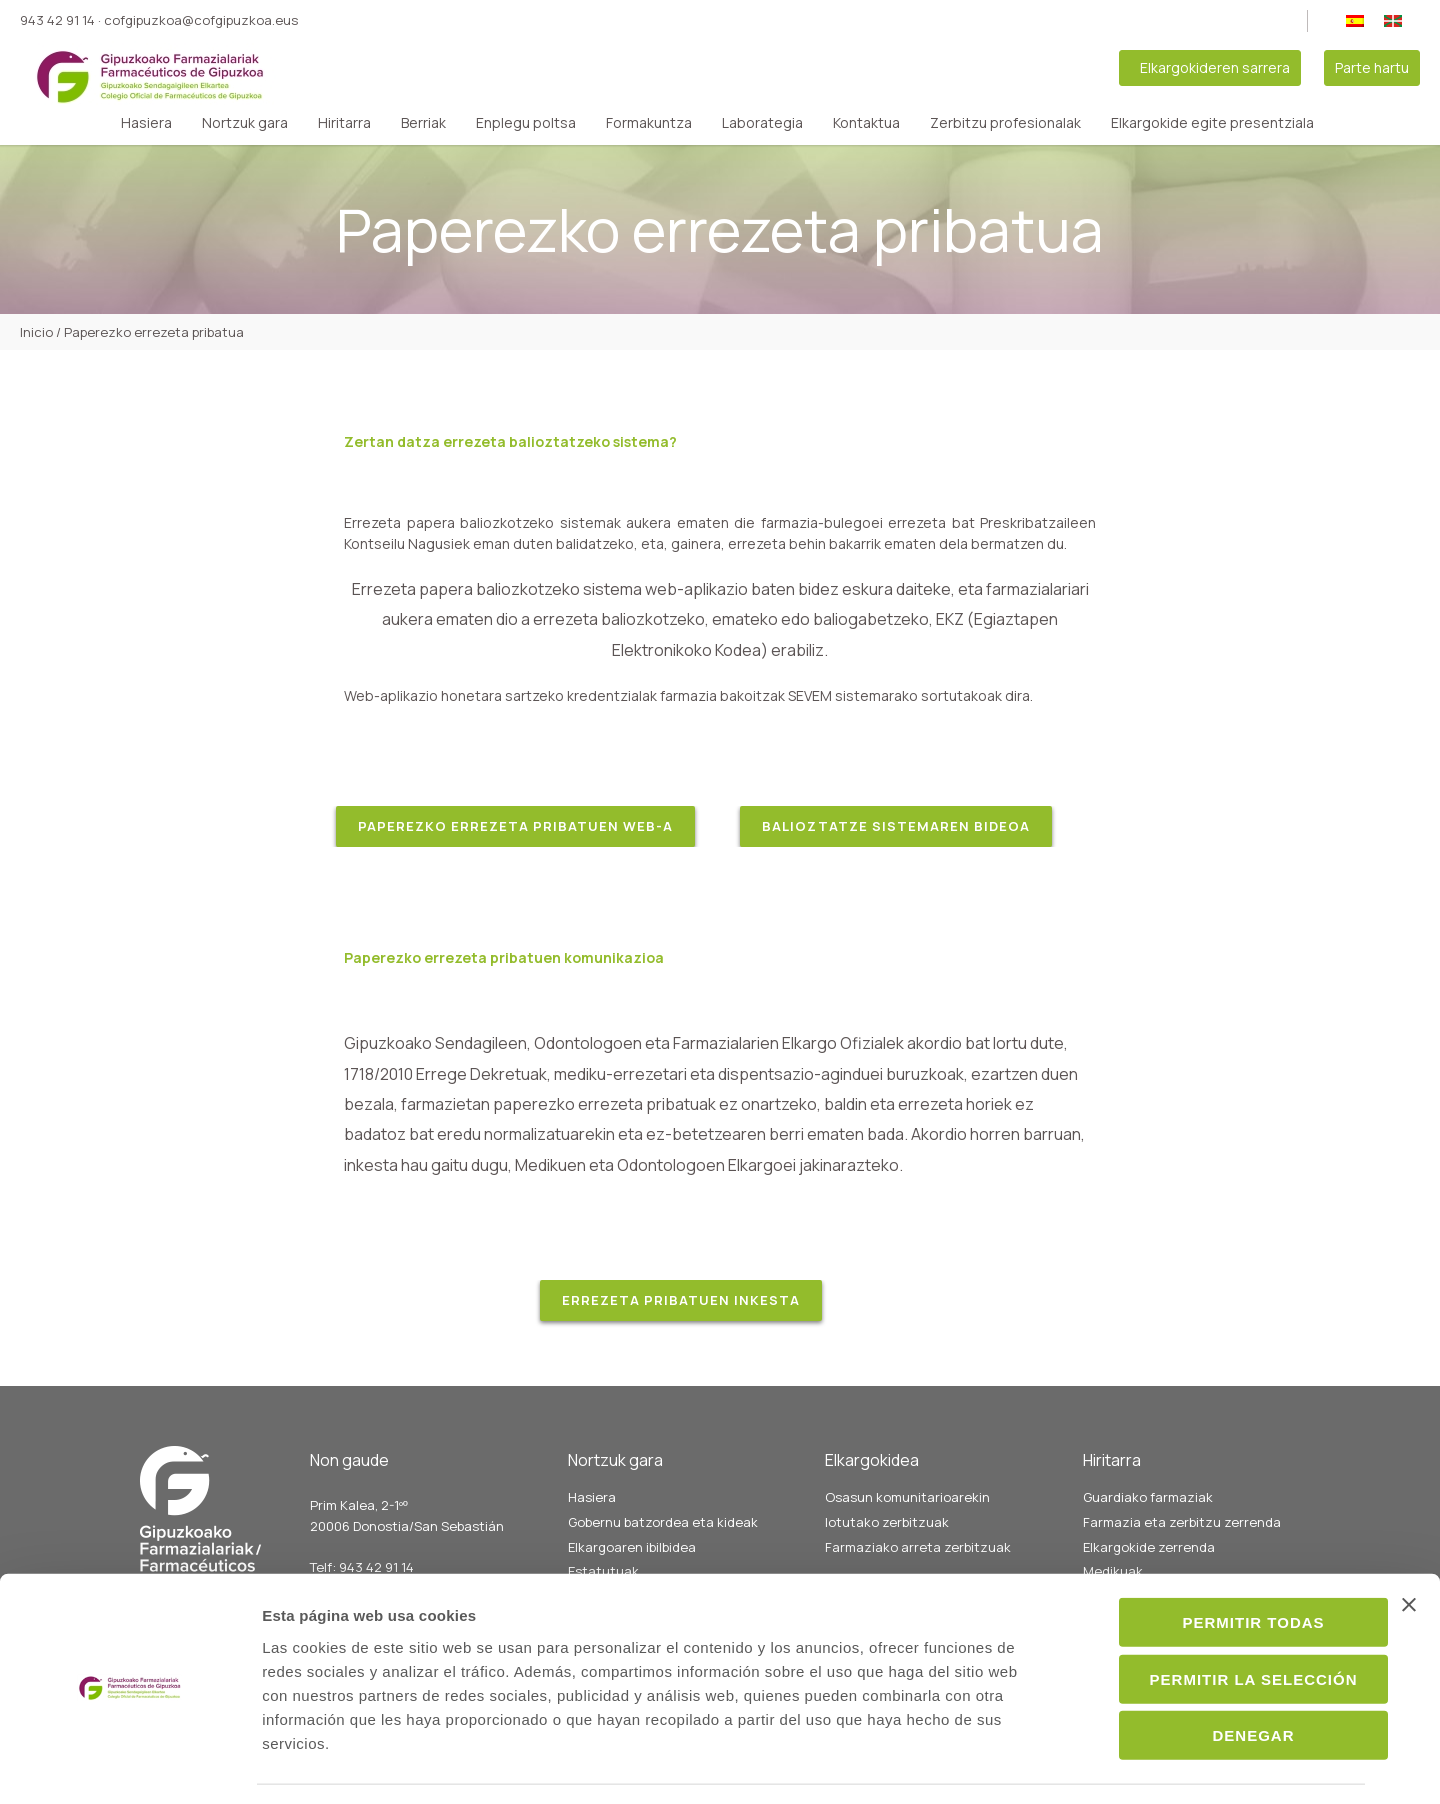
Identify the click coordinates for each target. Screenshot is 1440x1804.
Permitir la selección (1222, 1620)
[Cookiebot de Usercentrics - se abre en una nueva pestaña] (129, 1765)
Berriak (423, 123)
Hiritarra (344, 123)
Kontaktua (866, 123)
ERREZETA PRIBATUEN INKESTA (681, 1300)
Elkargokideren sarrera (1215, 67)
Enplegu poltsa (526, 123)
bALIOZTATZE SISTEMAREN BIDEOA (896, 826)
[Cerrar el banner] (1409, 1546)
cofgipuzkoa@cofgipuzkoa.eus (201, 20)
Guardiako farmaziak (1148, 1497)
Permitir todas (1222, 1563)
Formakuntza (649, 123)
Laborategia (762, 123)
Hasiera (146, 123)
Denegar (1222, 1676)
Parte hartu (1372, 67)
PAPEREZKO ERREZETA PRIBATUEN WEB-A (515, 826)
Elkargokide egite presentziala (1212, 123)
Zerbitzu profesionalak (1005, 123)
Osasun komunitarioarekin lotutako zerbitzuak (907, 1509)
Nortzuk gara (245, 123)
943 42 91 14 (57, 20)
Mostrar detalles (1107, 1764)
